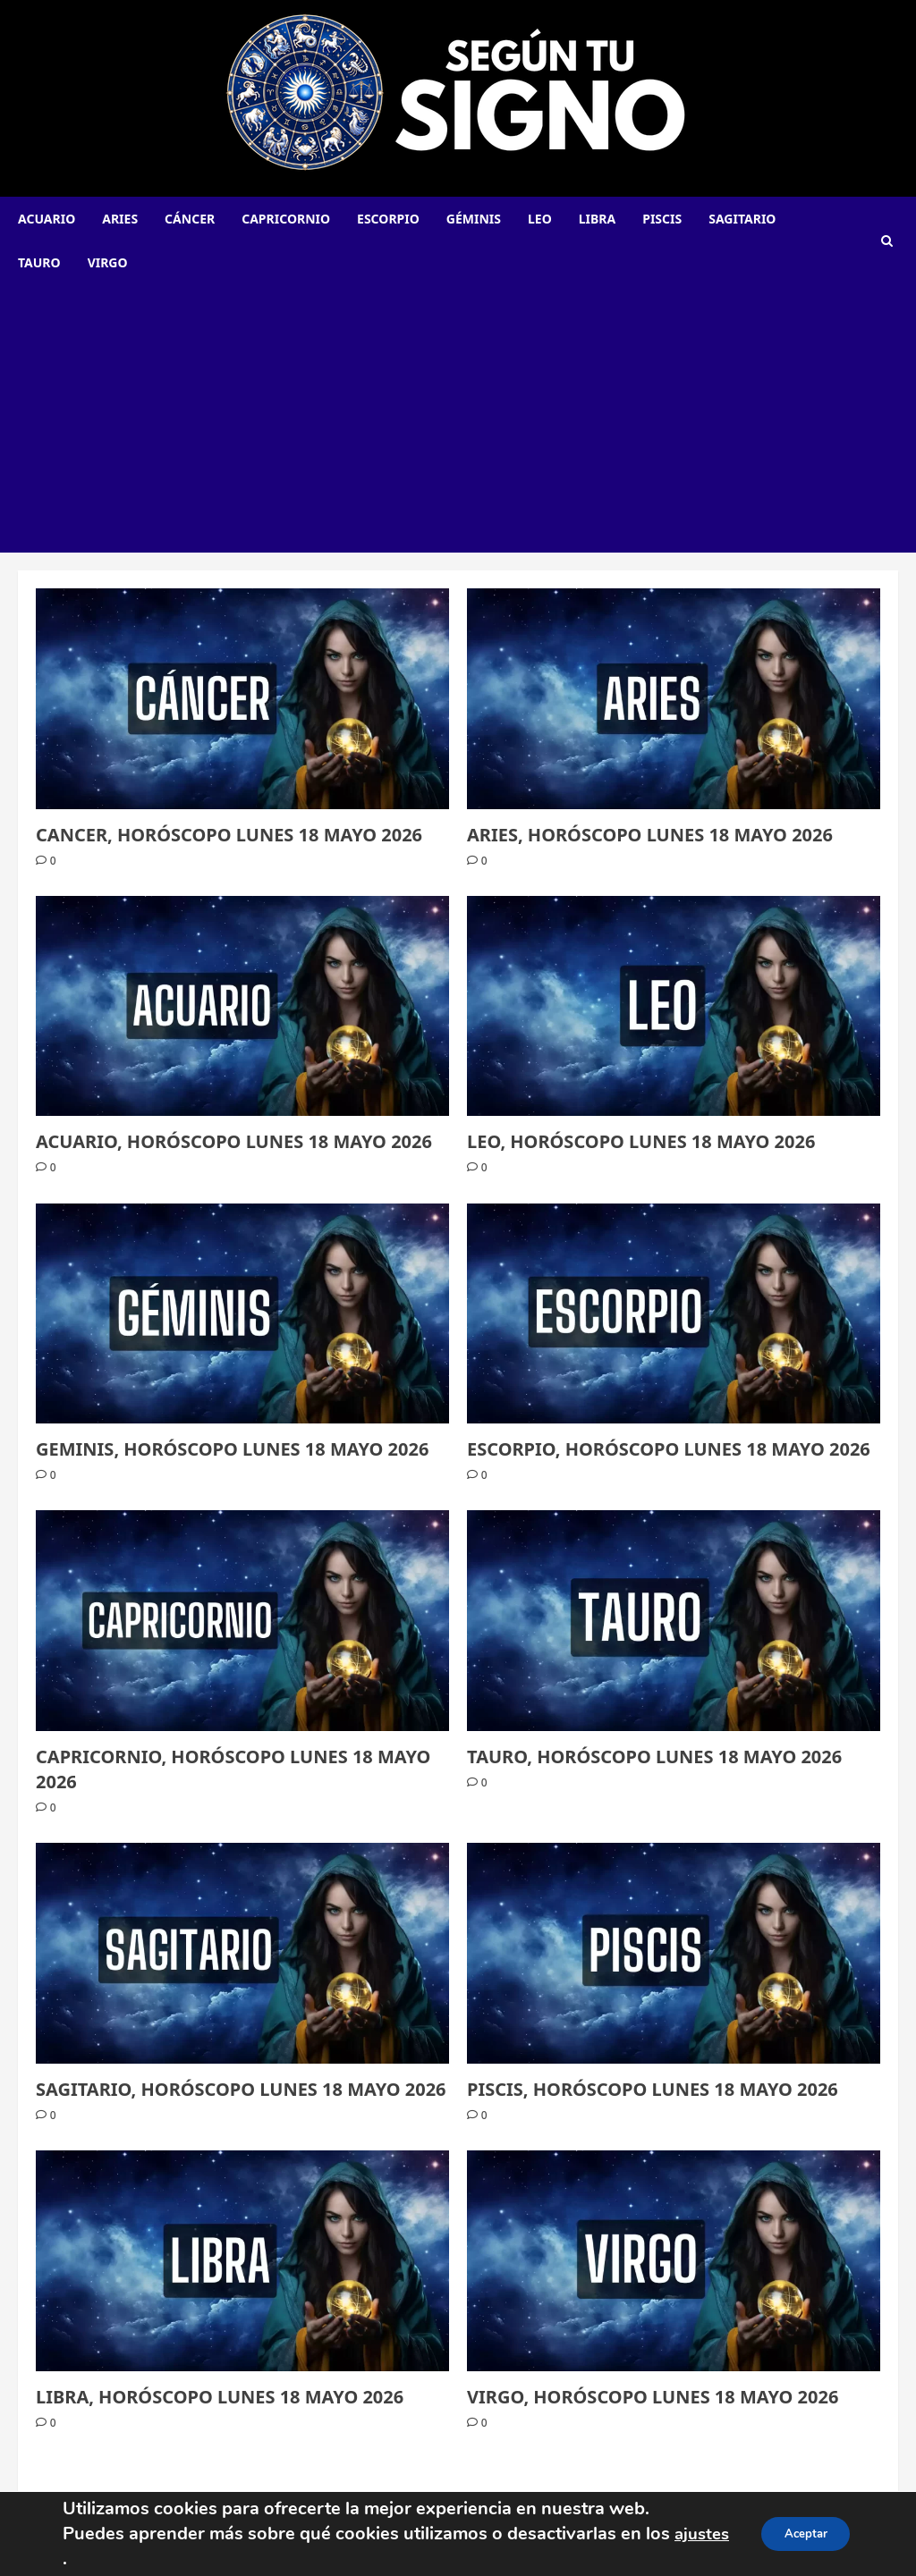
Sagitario (742, 218)
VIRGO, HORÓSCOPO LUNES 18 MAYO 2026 (652, 2397)
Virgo (108, 262)
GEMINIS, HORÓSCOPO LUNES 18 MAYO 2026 (232, 1449)
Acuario (46, 218)
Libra (597, 218)
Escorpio (388, 218)
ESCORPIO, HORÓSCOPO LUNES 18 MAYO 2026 (668, 1449)
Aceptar (800, 2533)
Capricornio (286, 218)
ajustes (92, 2550)
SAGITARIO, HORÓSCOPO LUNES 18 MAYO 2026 (241, 2089)
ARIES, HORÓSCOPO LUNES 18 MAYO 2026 (650, 835)
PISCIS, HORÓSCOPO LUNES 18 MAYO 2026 (652, 2089)
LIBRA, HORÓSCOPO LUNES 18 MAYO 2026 (219, 2397)
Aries (120, 218)
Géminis (473, 218)
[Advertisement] (458, 418)
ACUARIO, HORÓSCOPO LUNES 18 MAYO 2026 (234, 1141)
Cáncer (190, 218)
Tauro (39, 262)
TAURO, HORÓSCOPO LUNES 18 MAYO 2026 (654, 1756)
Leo (540, 218)
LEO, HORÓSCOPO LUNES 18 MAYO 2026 (641, 1141)
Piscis (662, 218)
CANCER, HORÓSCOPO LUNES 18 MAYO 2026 (229, 835)
